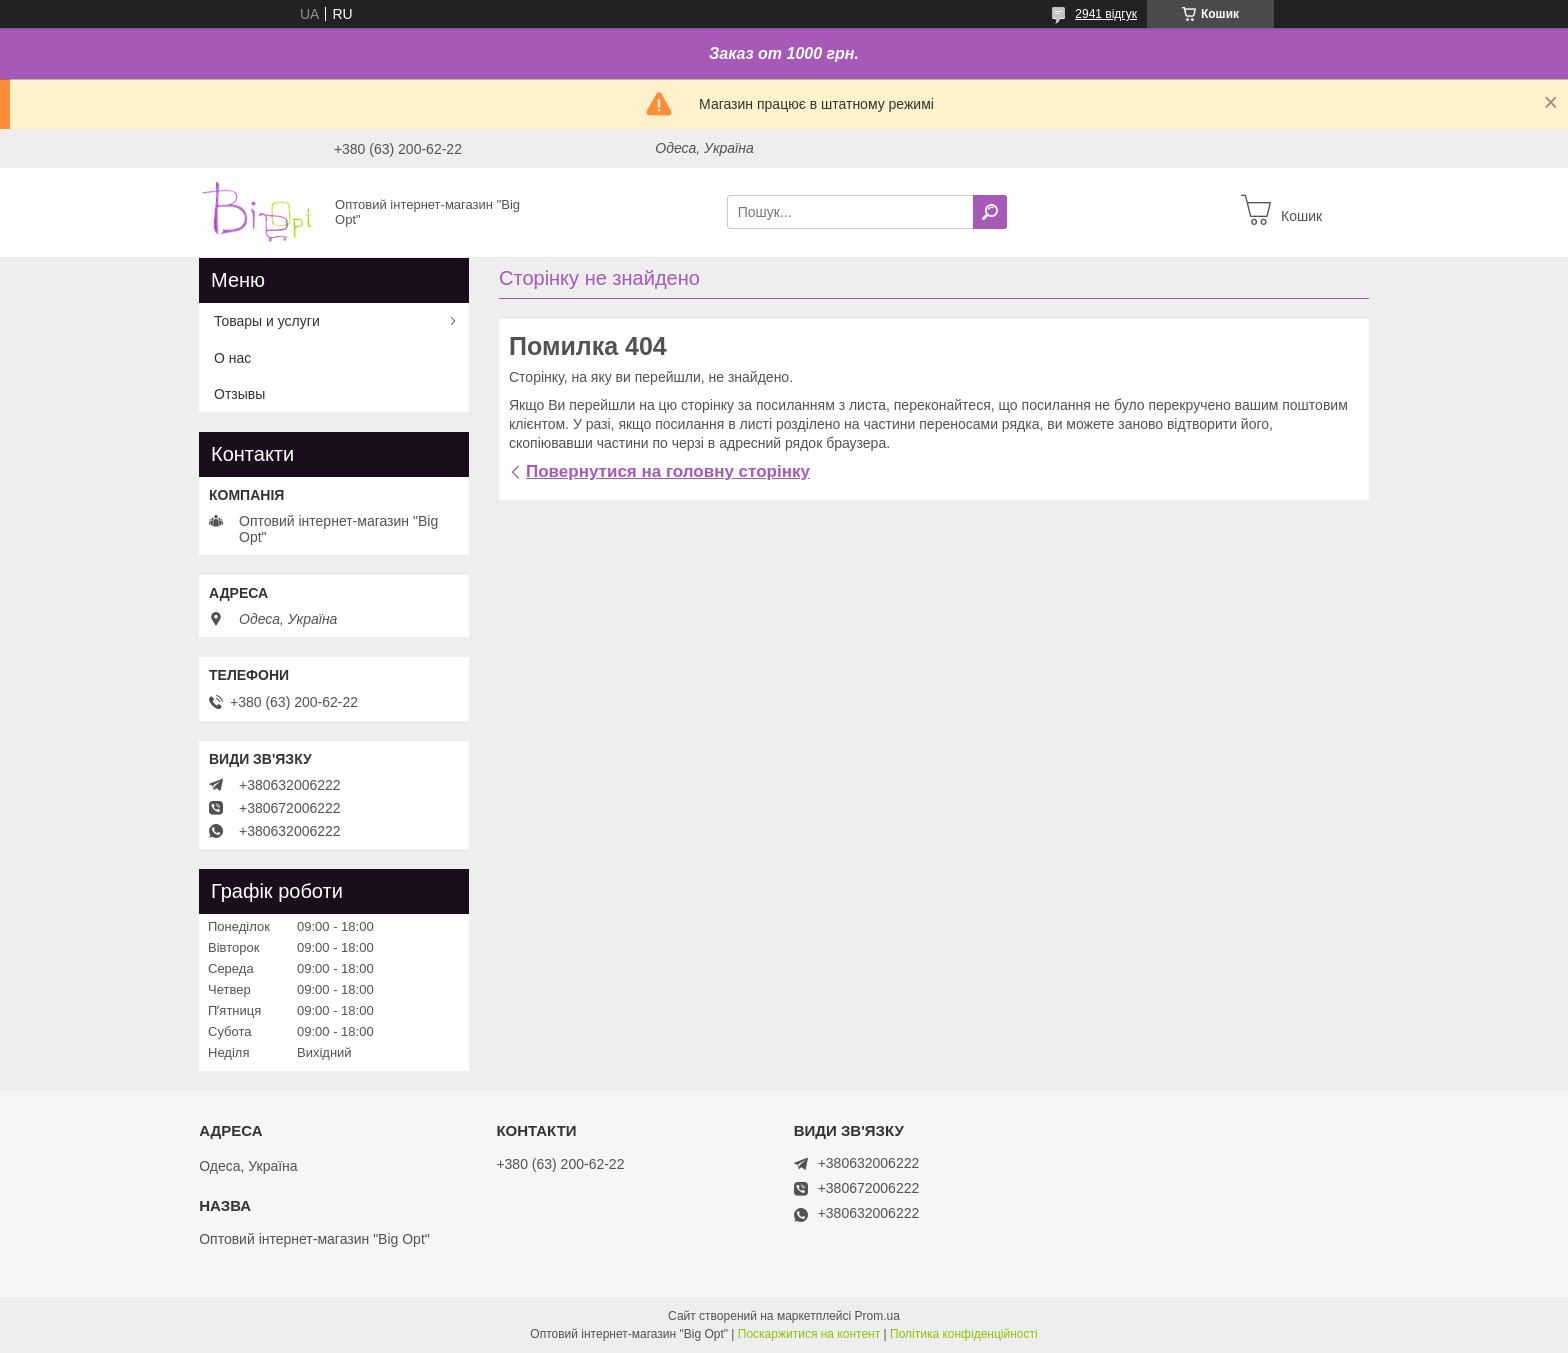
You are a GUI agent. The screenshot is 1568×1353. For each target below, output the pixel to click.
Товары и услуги (267, 321)
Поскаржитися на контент (809, 1334)
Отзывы (239, 394)
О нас (232, 358)
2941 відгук (1106, 14)
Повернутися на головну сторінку (668, 471)
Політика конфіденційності (964, 1334)
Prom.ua (877, 1316)
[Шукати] (990, 212)
